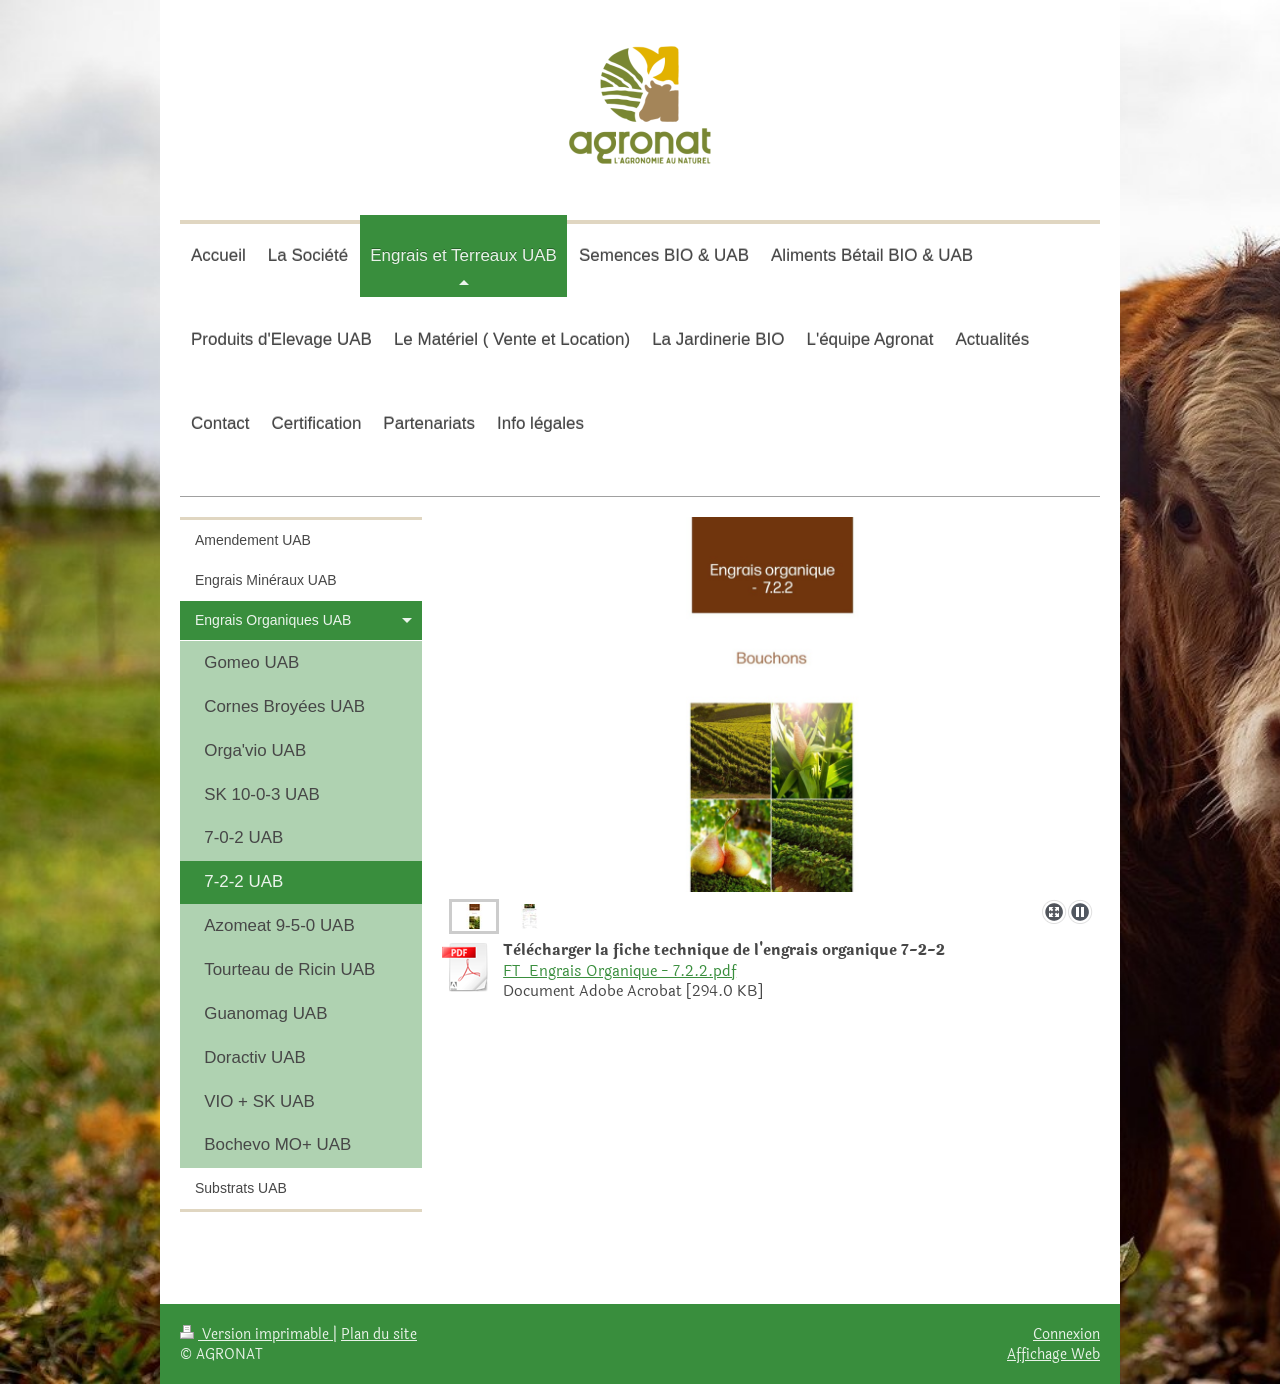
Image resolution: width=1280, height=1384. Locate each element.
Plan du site (379, 1334)
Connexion (1066, 1334)
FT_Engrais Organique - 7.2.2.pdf (619, 971)
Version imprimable (256, 1334)
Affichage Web (1053, 1354)
